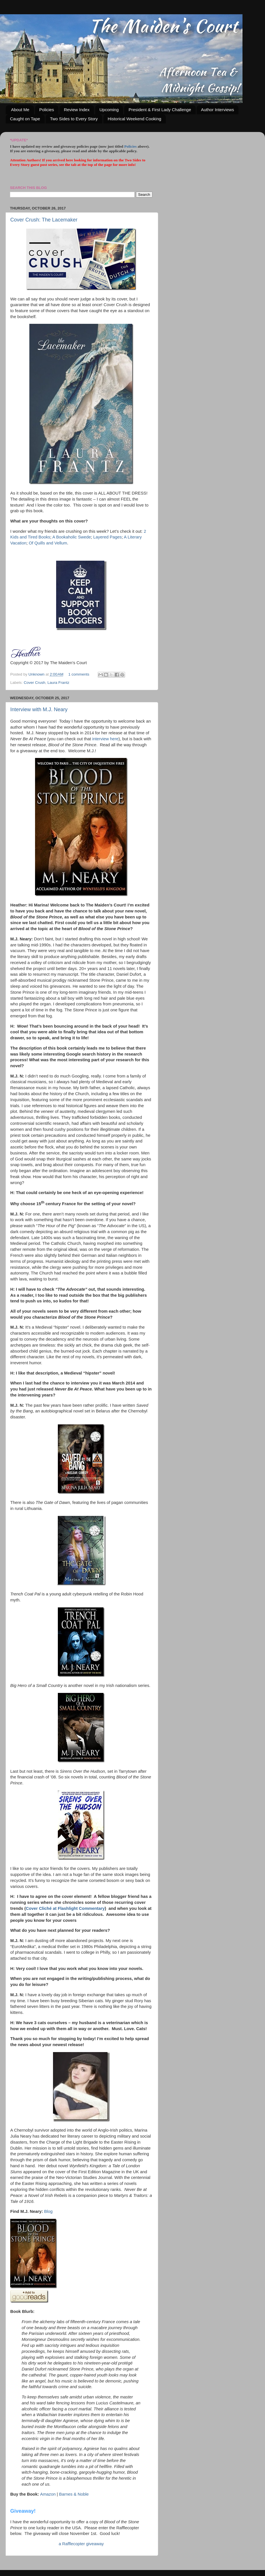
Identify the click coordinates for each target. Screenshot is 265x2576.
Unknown (37, 674)
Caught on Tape (25, 118)
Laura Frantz (59, 682)
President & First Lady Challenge (160, 109)
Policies (46, 109)
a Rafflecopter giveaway (81, 2544)
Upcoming (109, 109)
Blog (48, 2211)
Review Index (76, 109)
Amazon (48, 2494)
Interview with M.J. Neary (39, 709)
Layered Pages (107, 537)
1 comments (78, 674)
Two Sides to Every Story (74, 118)
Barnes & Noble (74, 2494)
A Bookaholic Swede (71, 537)
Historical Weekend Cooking (134, 118)
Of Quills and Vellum (48, 543)
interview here (105, 739)
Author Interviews (217, 109)
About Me (20, 109)
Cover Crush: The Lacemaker (44, 220)
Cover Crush (34, 682)
